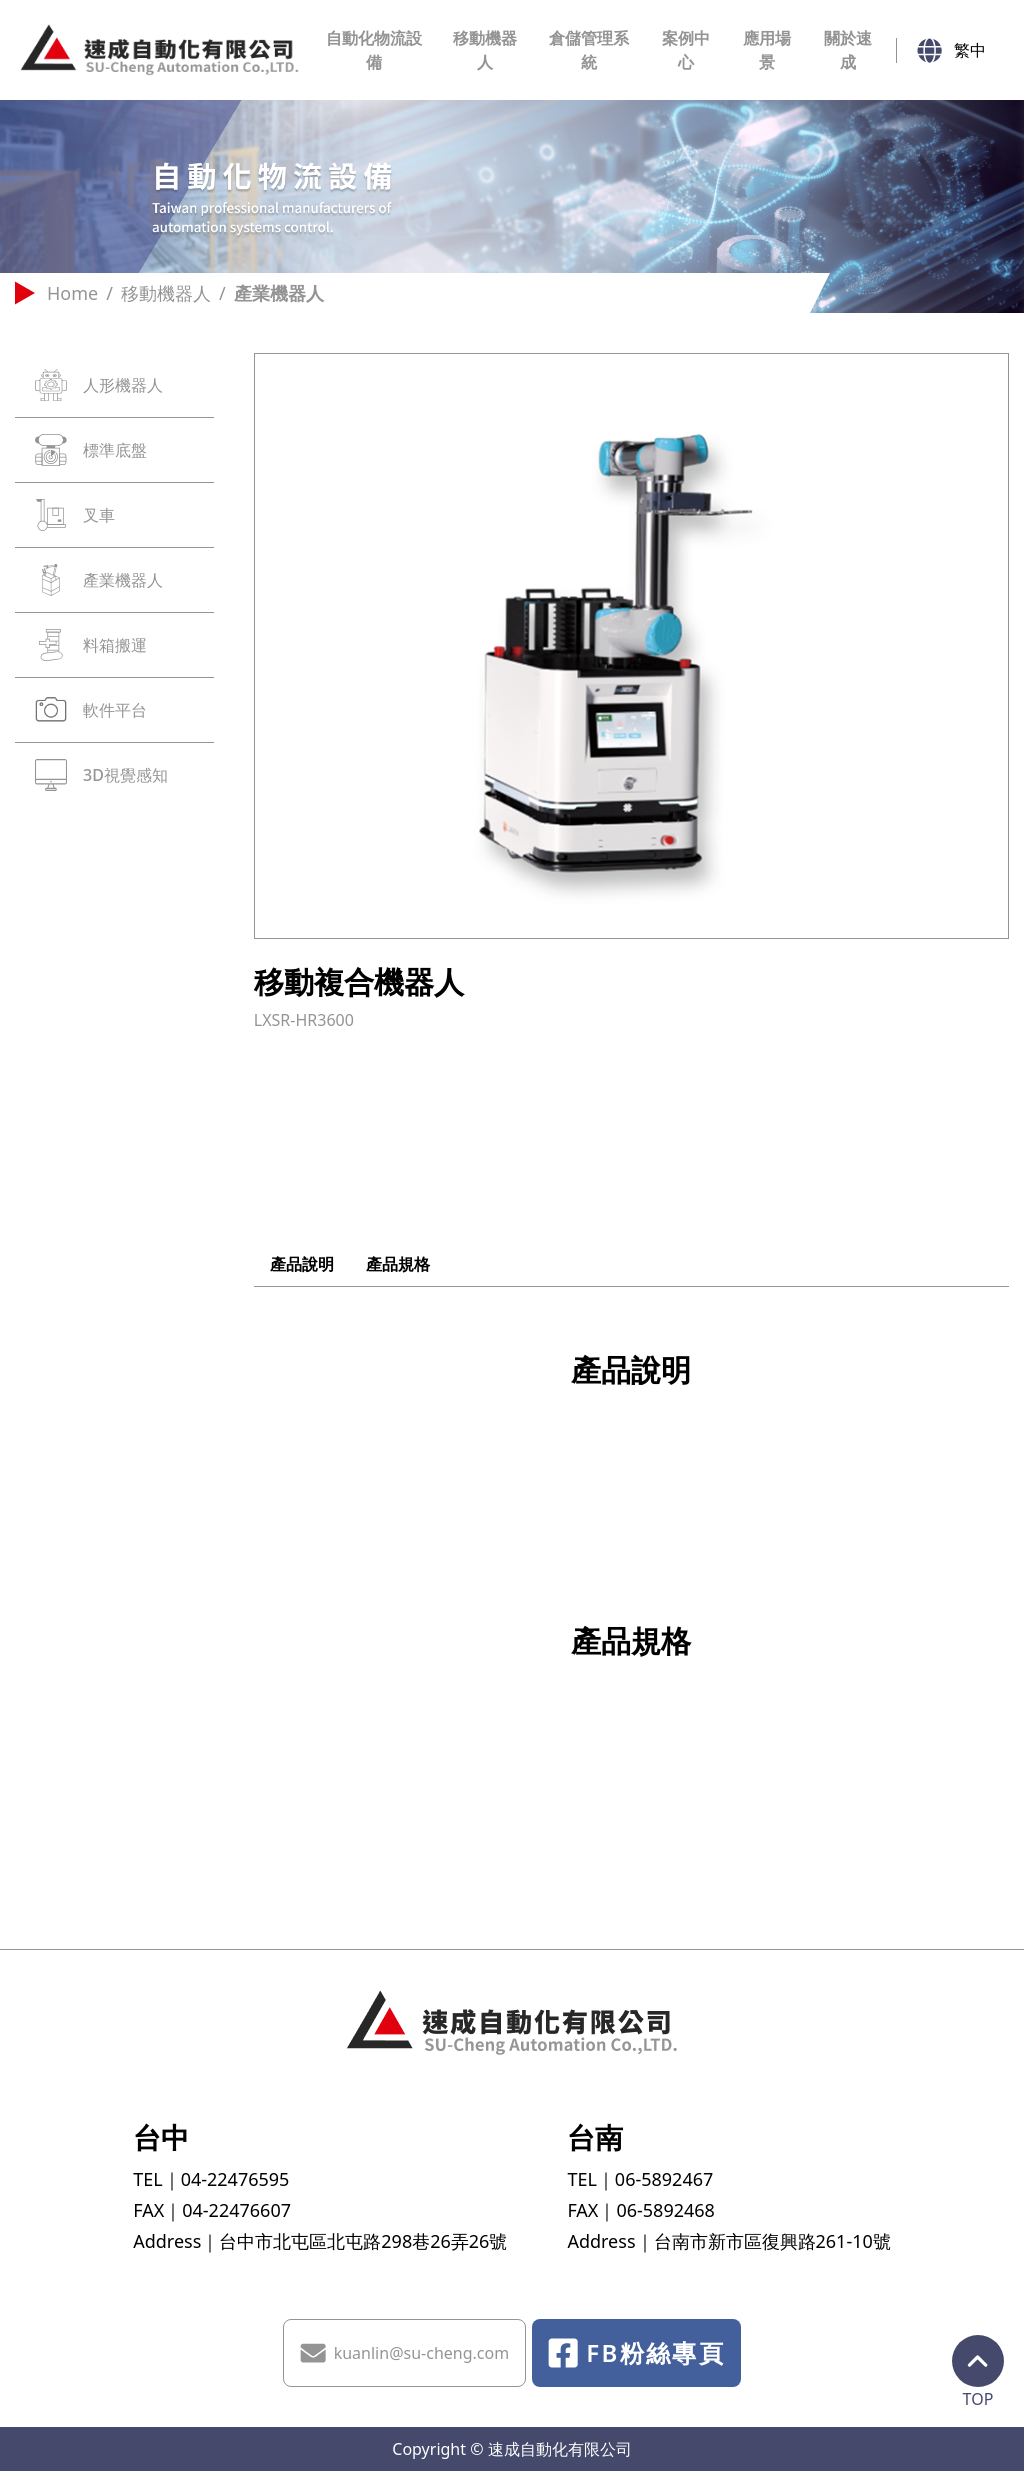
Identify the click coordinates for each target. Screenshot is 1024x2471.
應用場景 (767, 50)
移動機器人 (485, 50)
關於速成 (848, 50)
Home (56, 293)
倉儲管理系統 (589, 50)
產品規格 (398, 1264)
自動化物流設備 (374, 50)
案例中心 (686, 50)
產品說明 (302, 1264)
